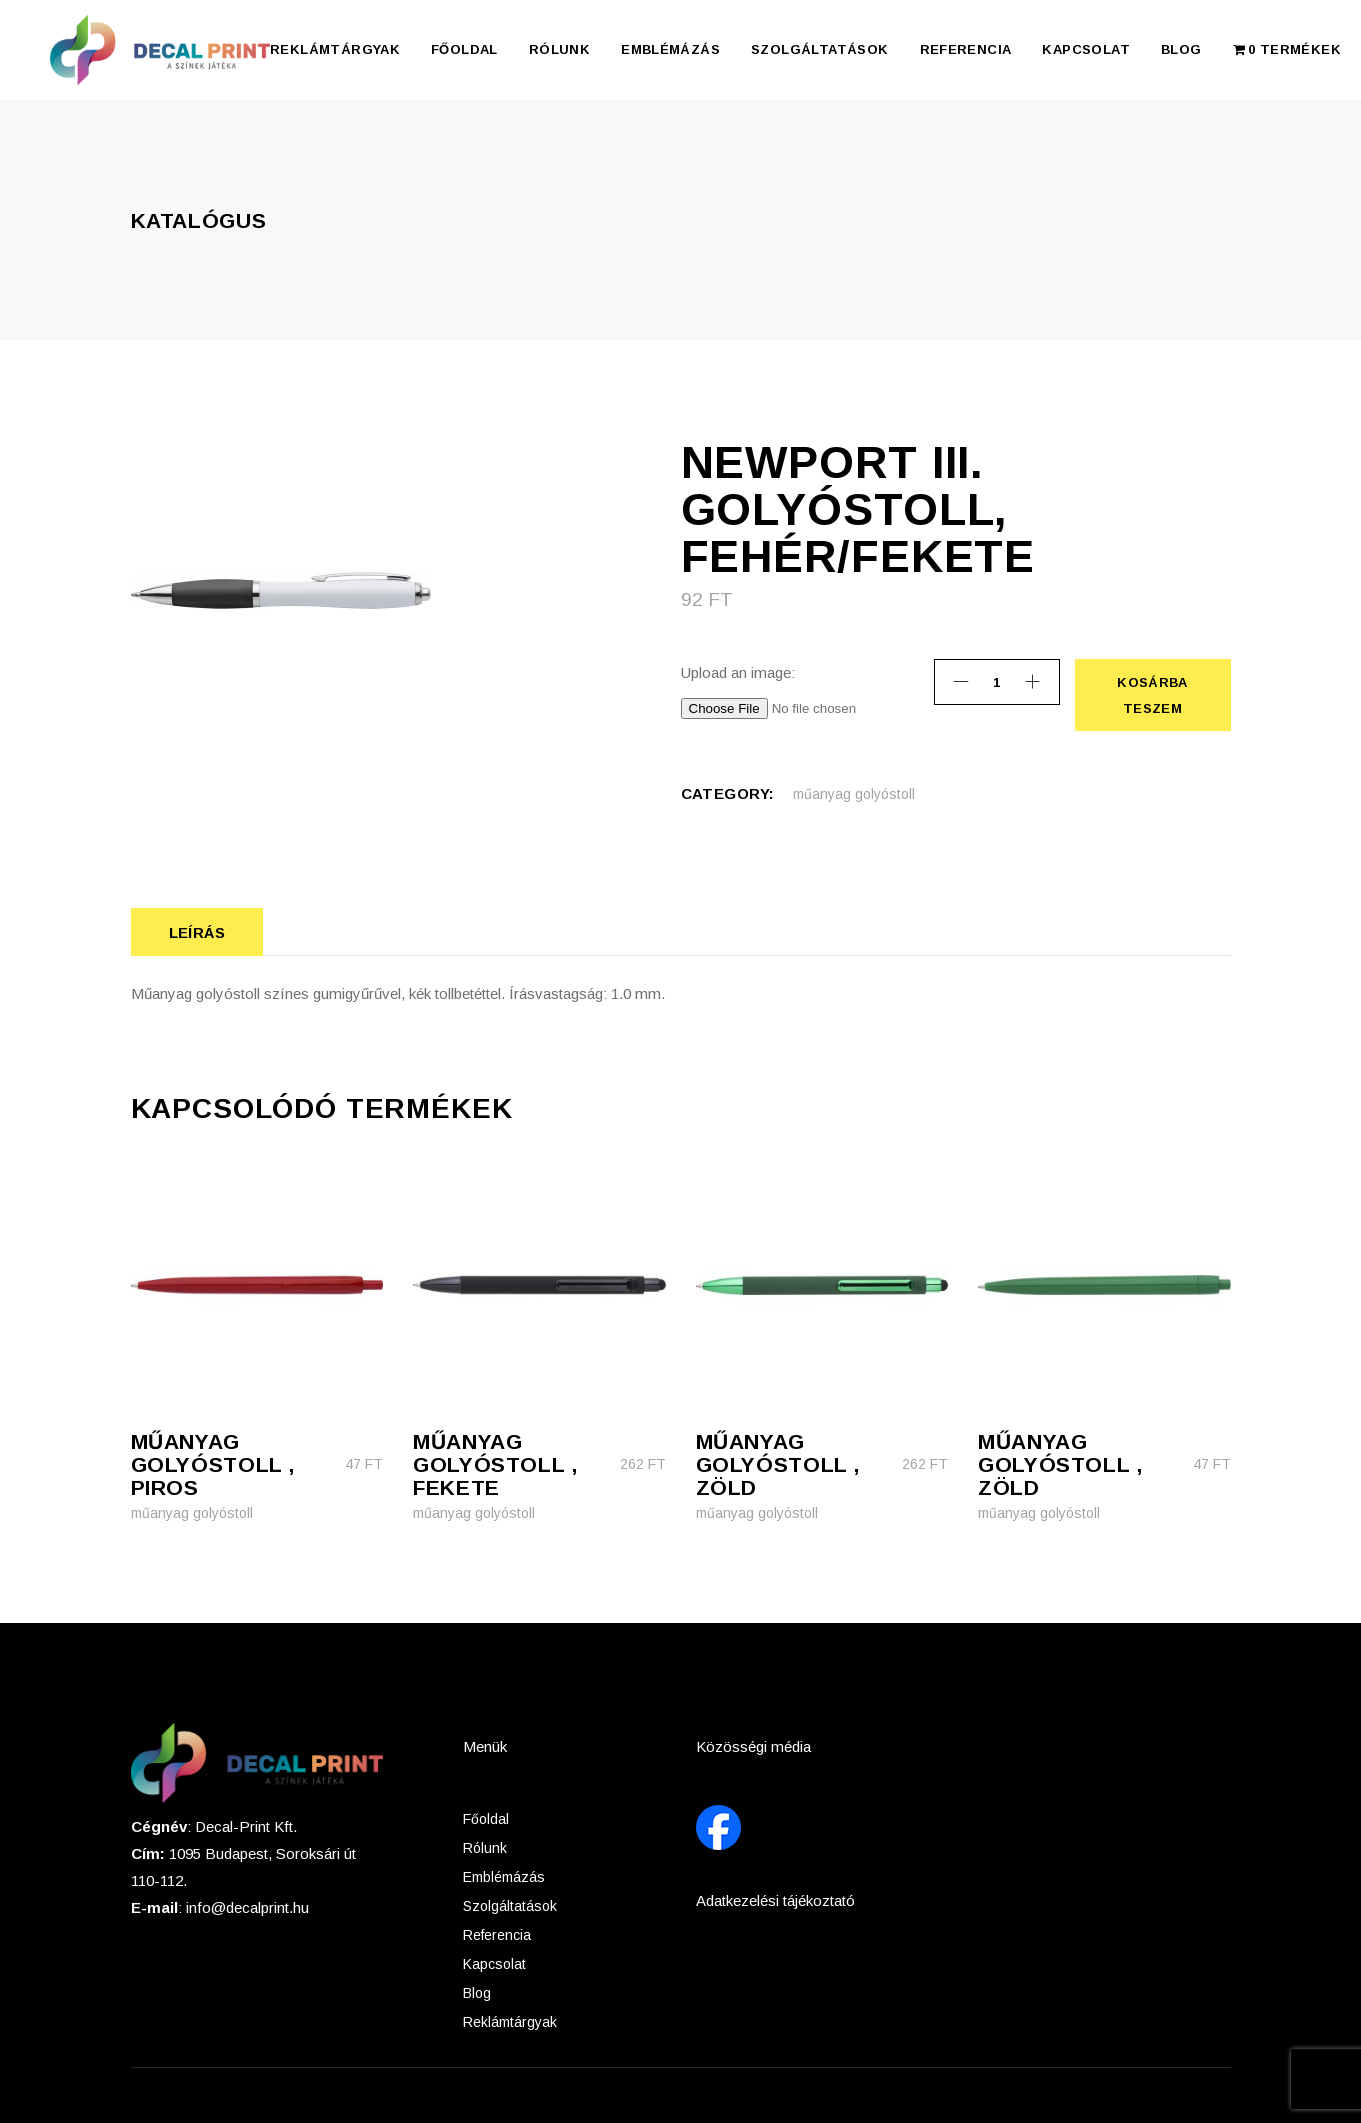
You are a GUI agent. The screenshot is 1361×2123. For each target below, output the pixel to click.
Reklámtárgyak (510, 2022)
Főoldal (486, 1819)
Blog (477, 1993)
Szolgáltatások (510, 1906)
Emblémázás (504, 1877)
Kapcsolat (494, 1964)
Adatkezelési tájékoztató (775, 1900)
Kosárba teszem (1152, 695)
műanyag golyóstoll (854, 794)
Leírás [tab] (197, 932)
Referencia (497, 1935)
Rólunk (485, 1848)
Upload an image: (738, 672)
